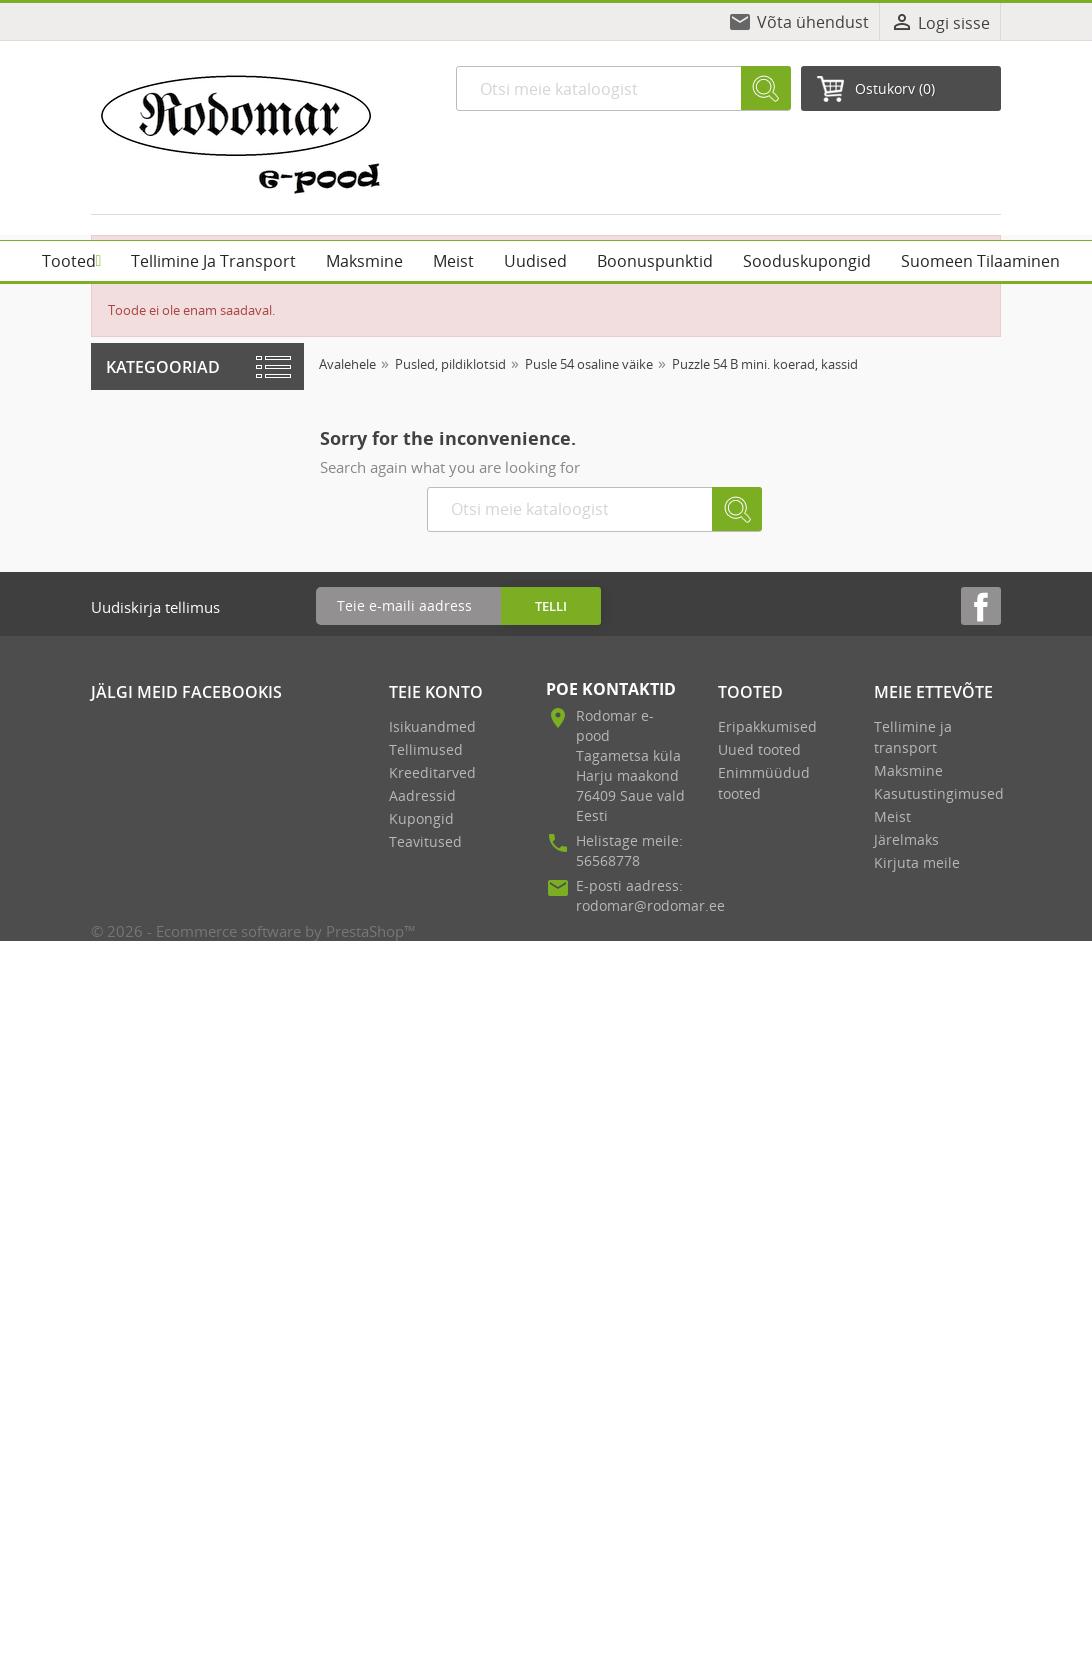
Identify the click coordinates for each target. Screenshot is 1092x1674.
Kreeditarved (432, 772)
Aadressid (422, 795)
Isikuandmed (432, 726)
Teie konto (436, 692)
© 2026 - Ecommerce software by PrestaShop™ (253, 931)
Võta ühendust (813, 22)
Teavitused (425, 841)
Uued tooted (759, 749)
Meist (892, 816)
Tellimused (426, 749)
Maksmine (908, 770)
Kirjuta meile (917, 862)
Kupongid (421, 818)
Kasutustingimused (939, 793)
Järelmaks (906, 839)
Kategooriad (163, 367)
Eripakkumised (767, 726)
